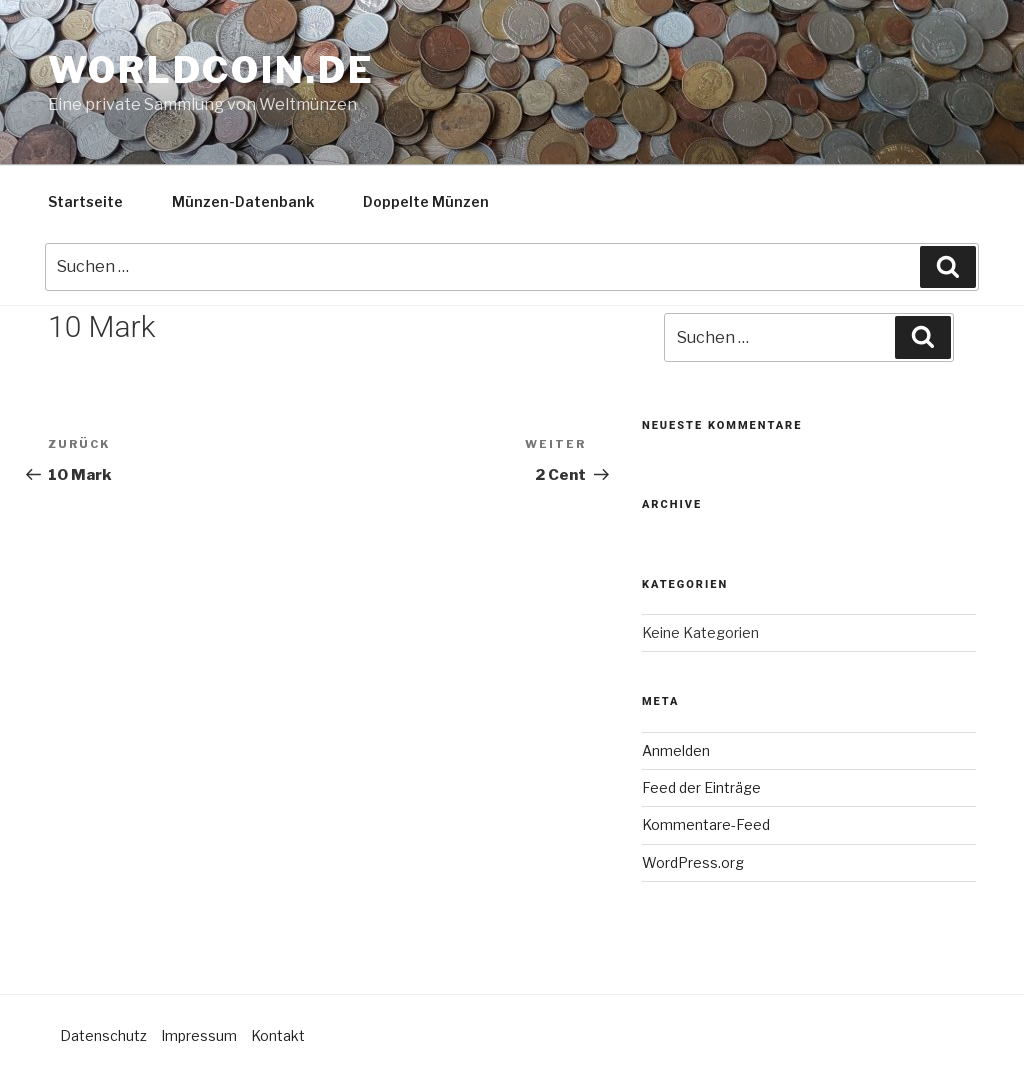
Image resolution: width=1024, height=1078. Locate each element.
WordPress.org (693, 862)
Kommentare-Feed (706, 824)
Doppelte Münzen (426, 201)
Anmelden (676, 750)
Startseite (85, 201)
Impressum (199, 1035)
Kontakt (278, 1035)
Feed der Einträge (701, 787)
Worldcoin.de (211, 70)
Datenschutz (103, 1035)
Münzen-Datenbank (243, 201)
